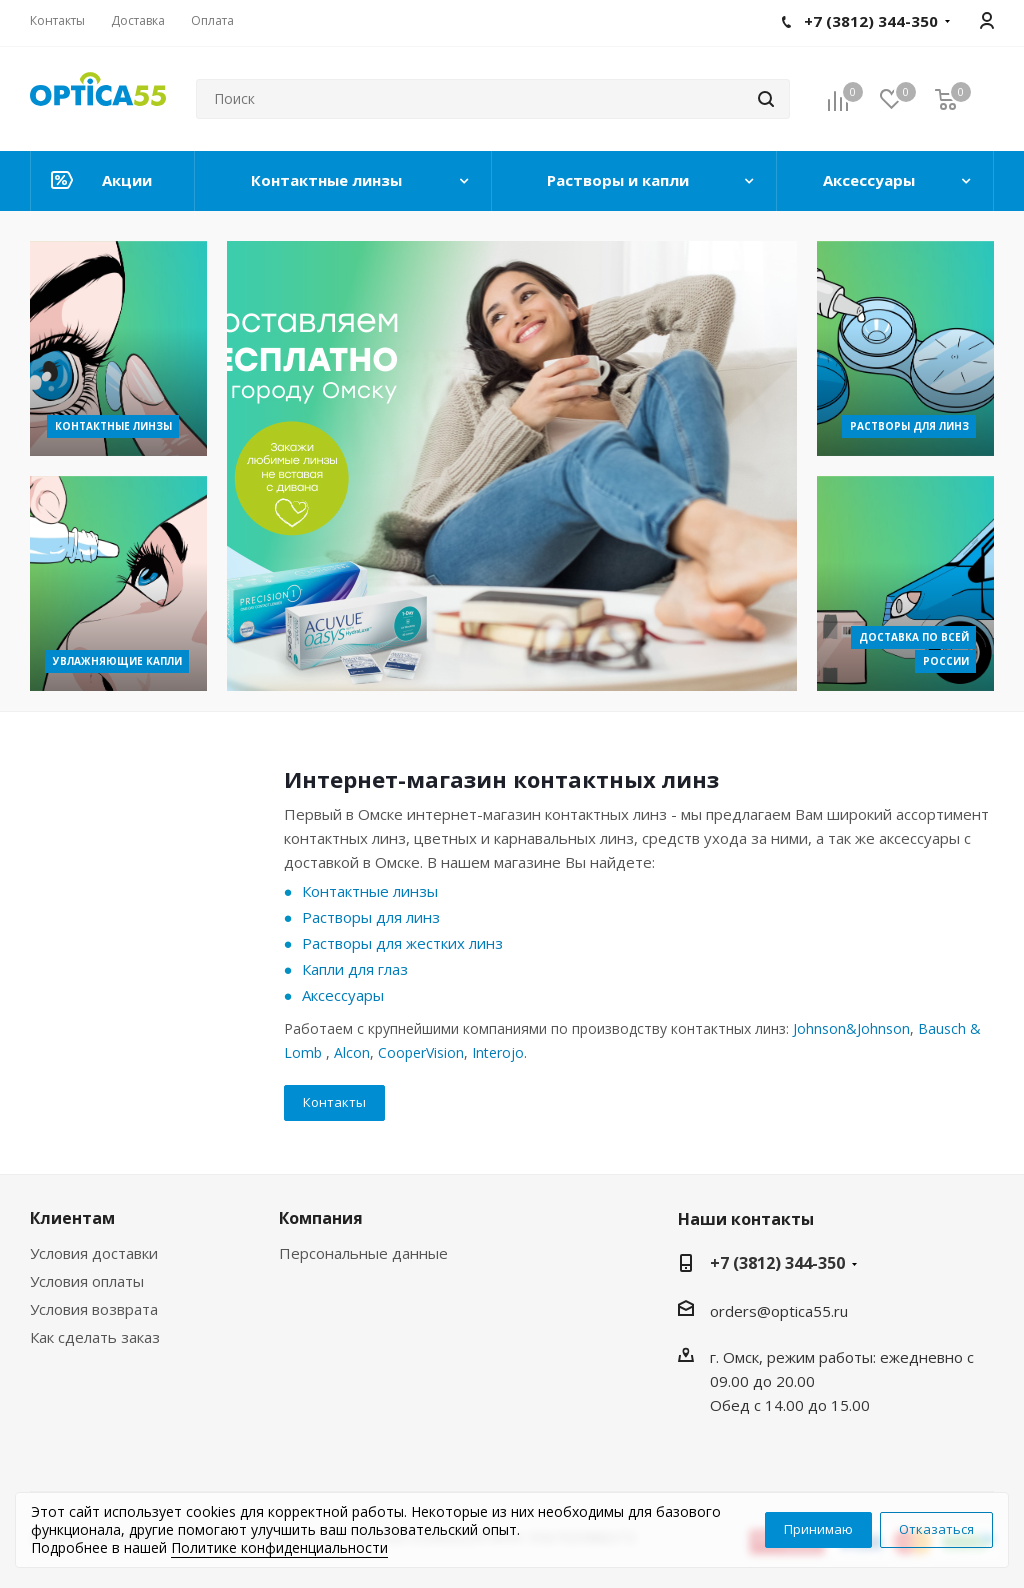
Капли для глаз (355, 969)
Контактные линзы (370, 891)
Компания (321, 1218)
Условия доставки (94, 1253)
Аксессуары (343, 995)
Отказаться (936, 1529)
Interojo (498, 1052)
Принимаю (818, 1529)
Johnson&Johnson (851, 1028)
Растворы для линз (371, 917)
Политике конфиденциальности (279, 1547)
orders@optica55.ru (779, 1311)
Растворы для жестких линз (402, 943)
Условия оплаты (87, 1281)
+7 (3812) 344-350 (777, 1263)
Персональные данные (363, 1253)
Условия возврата (94, 1309)
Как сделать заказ (95, 1337)
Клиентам (72, 1218)
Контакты (334, 1102)
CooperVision (421, 1052)
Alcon (352, 1052)
